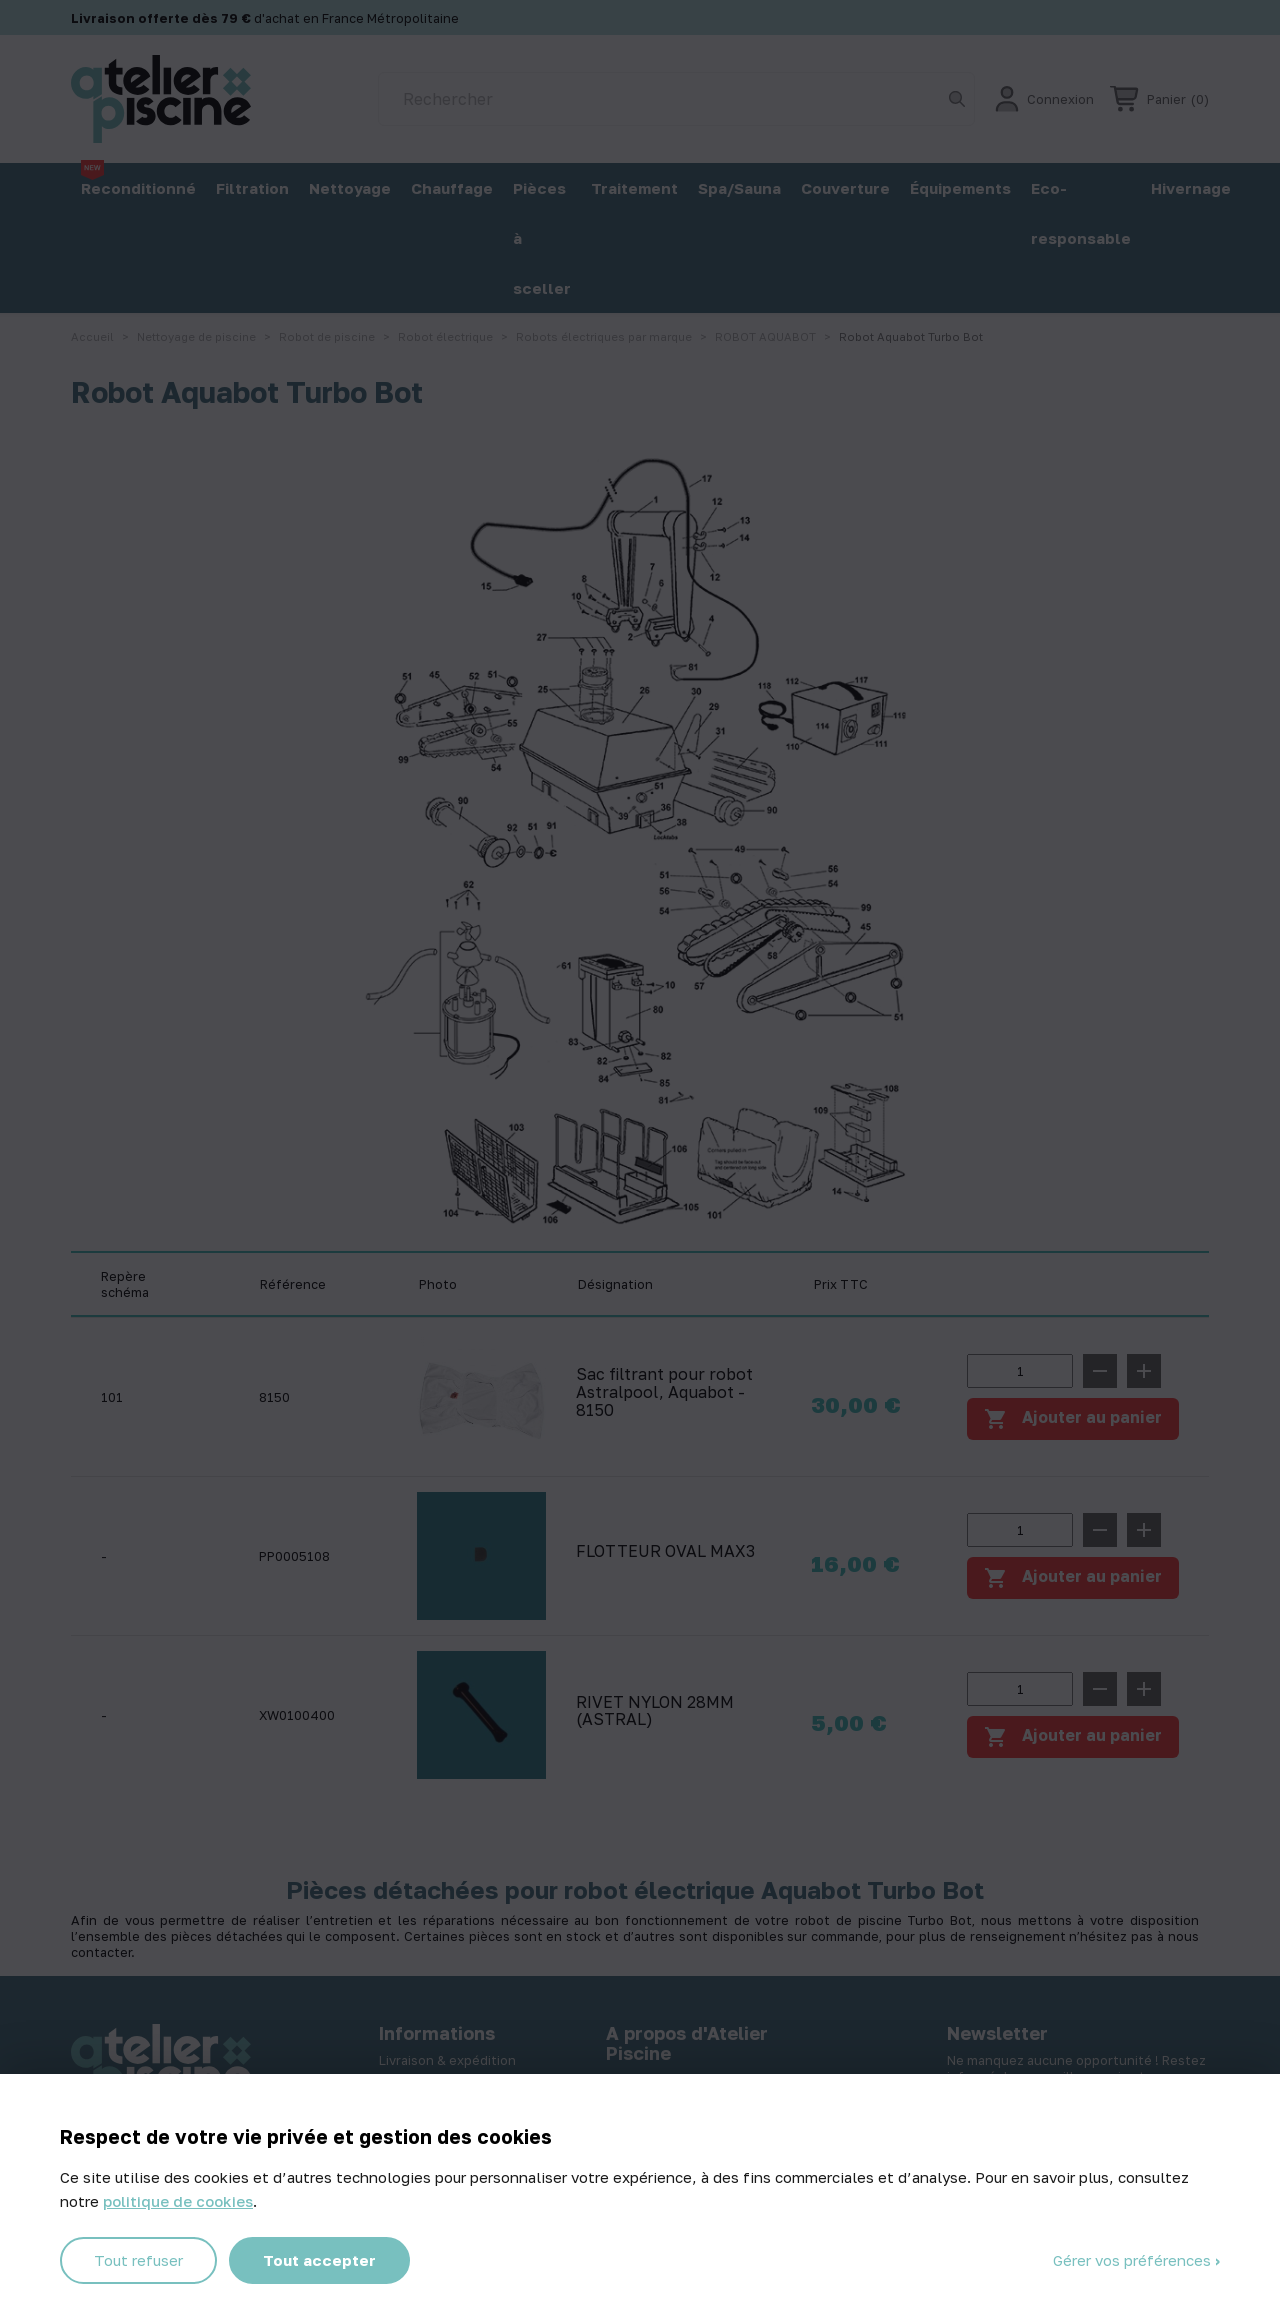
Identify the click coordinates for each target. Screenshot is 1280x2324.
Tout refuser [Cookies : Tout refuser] (138, 2260)
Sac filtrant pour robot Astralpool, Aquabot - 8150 (664, 1392)
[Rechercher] (676, 99)
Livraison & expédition (447, 2060)
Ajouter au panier (1073, 1578)
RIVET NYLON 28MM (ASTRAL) (655, 1711)
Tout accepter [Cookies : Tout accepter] (319, 2260)
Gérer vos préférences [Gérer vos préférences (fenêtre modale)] (1134, 2260)
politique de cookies (178, 2201)
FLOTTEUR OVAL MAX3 (665, 1552)
